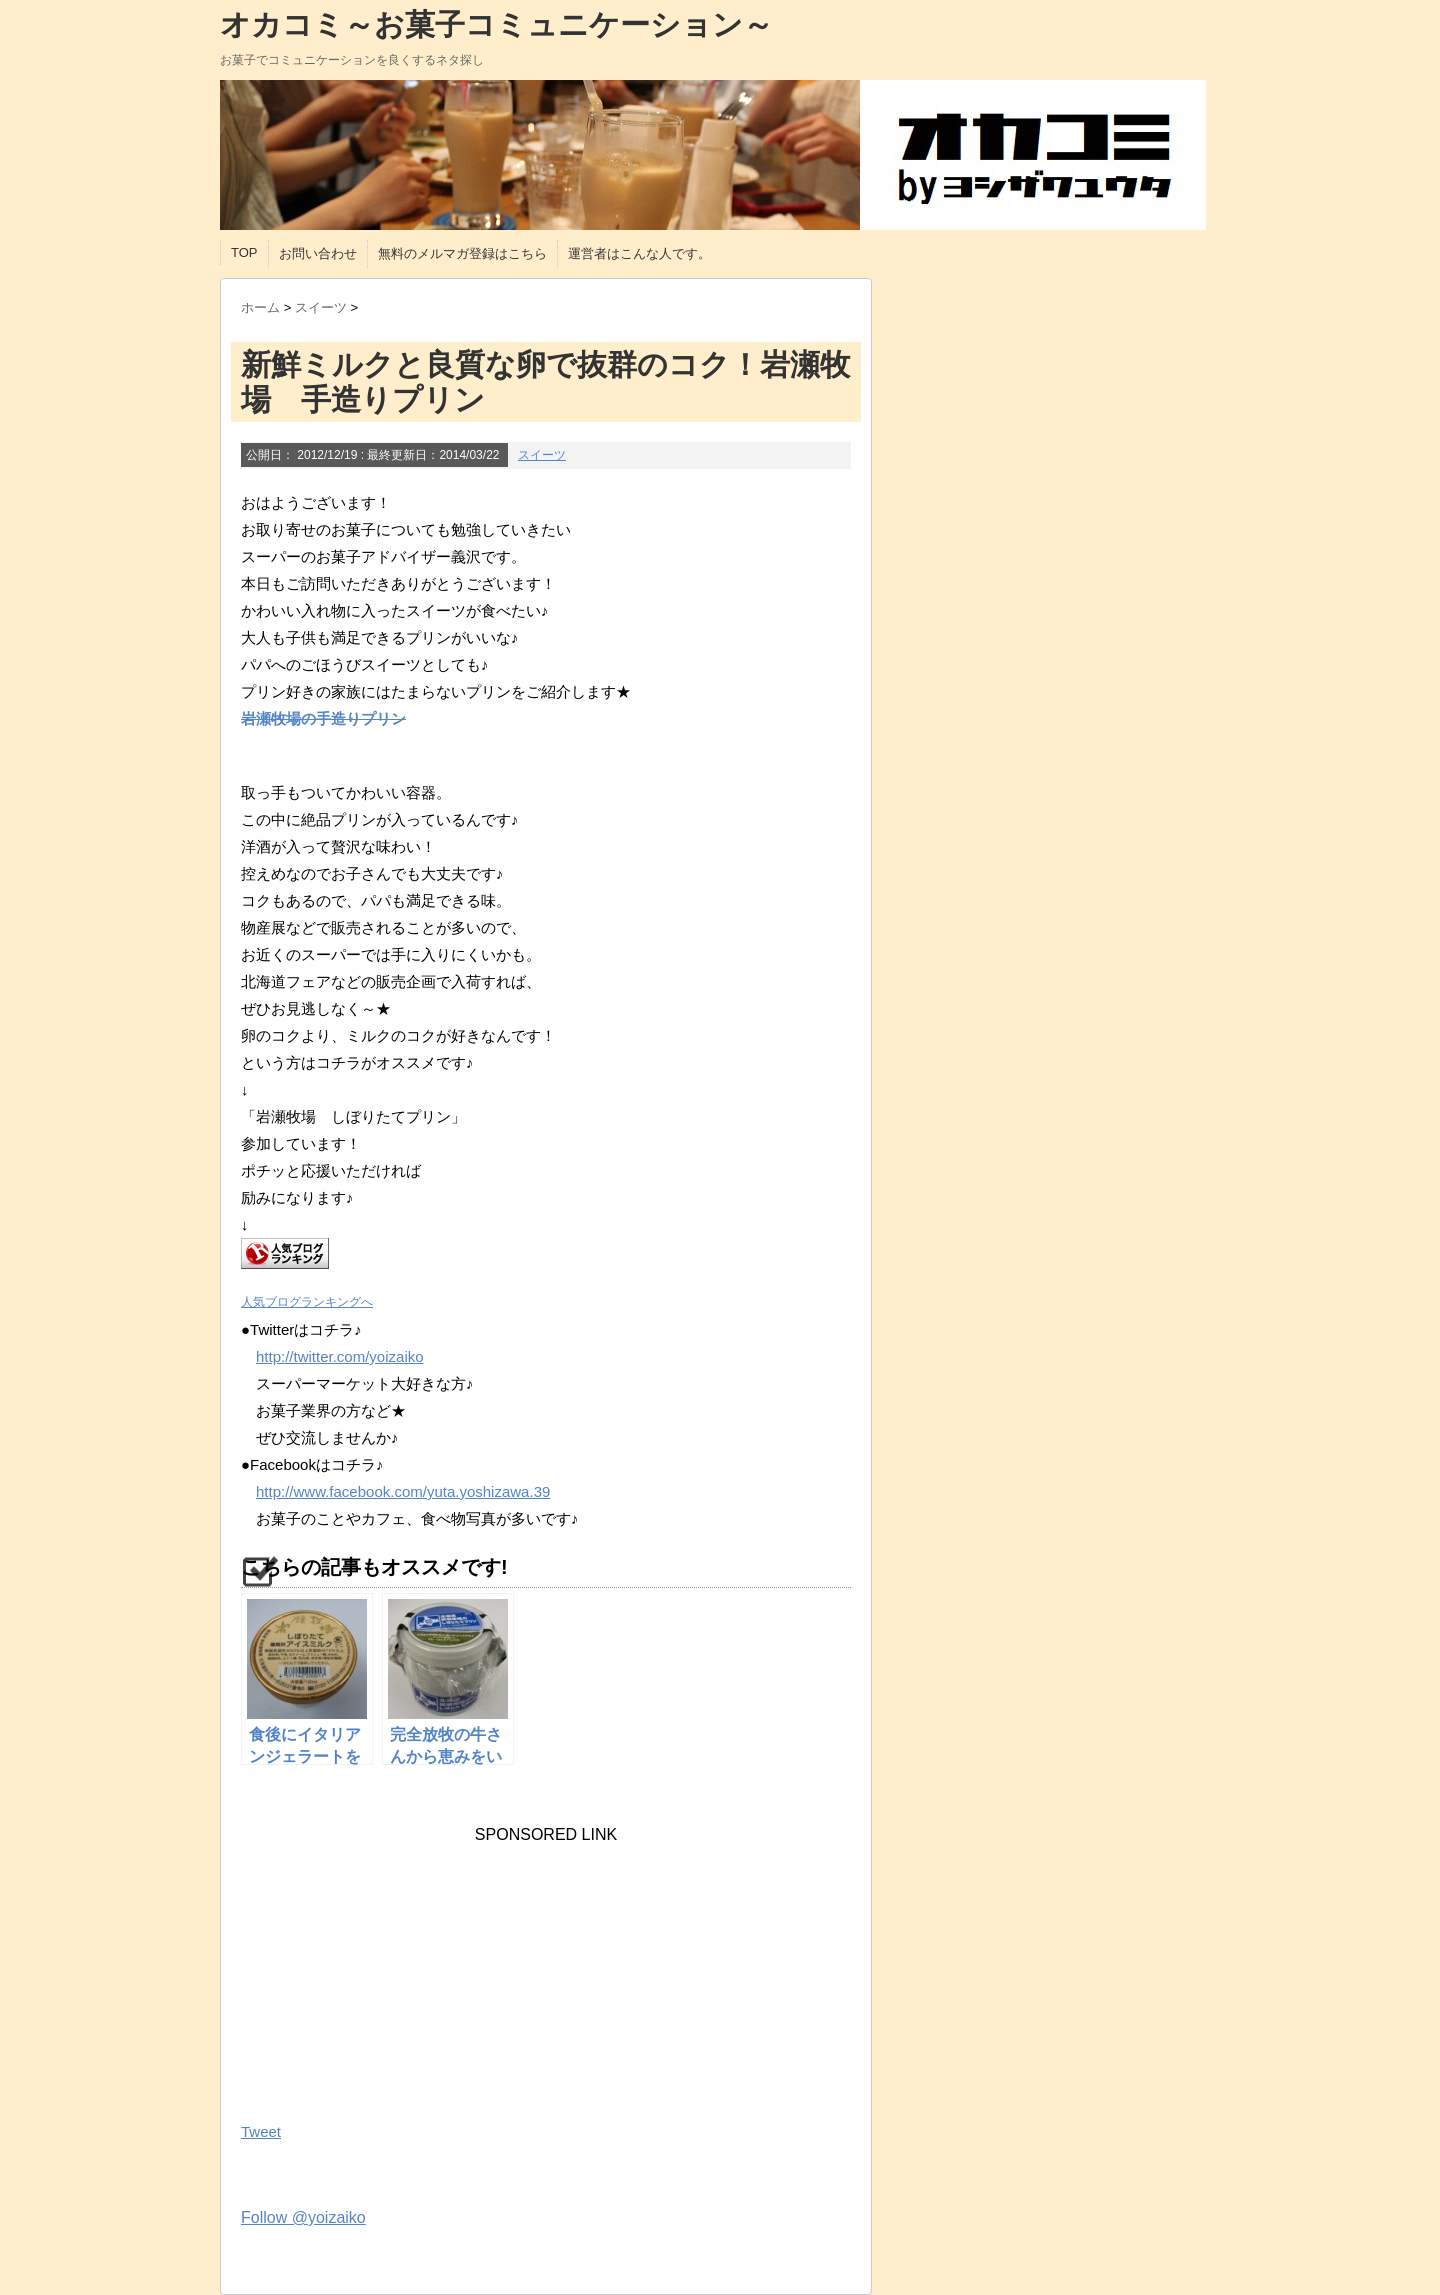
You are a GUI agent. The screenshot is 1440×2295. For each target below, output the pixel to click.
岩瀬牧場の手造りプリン (323, 718)
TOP (244, 252)
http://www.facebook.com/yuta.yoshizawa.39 (403, 1491)
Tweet (261, 2131)
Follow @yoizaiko (303, 2217)
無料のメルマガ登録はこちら (462, 253)
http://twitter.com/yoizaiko (340, 1356)
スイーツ (542, 455)
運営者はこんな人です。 (639, 253)
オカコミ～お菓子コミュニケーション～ (496, 24)
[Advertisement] (391, 1969)
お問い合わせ (318, 253)
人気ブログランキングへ (307, 1302)
